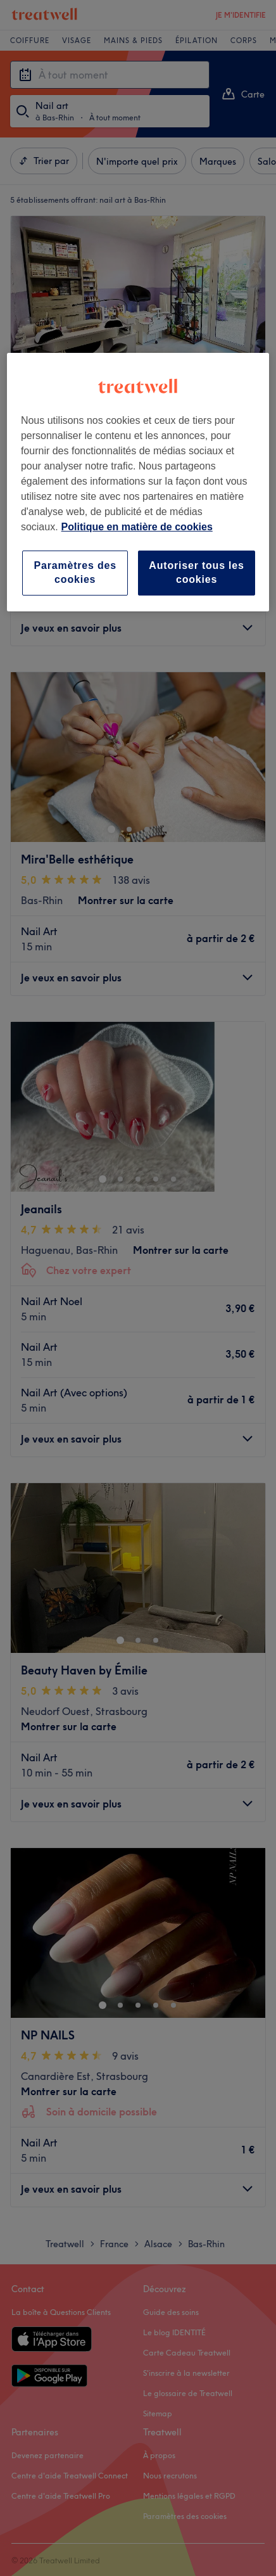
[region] (138, 482)
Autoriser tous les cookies (196, 572)
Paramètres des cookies (75, 572)
